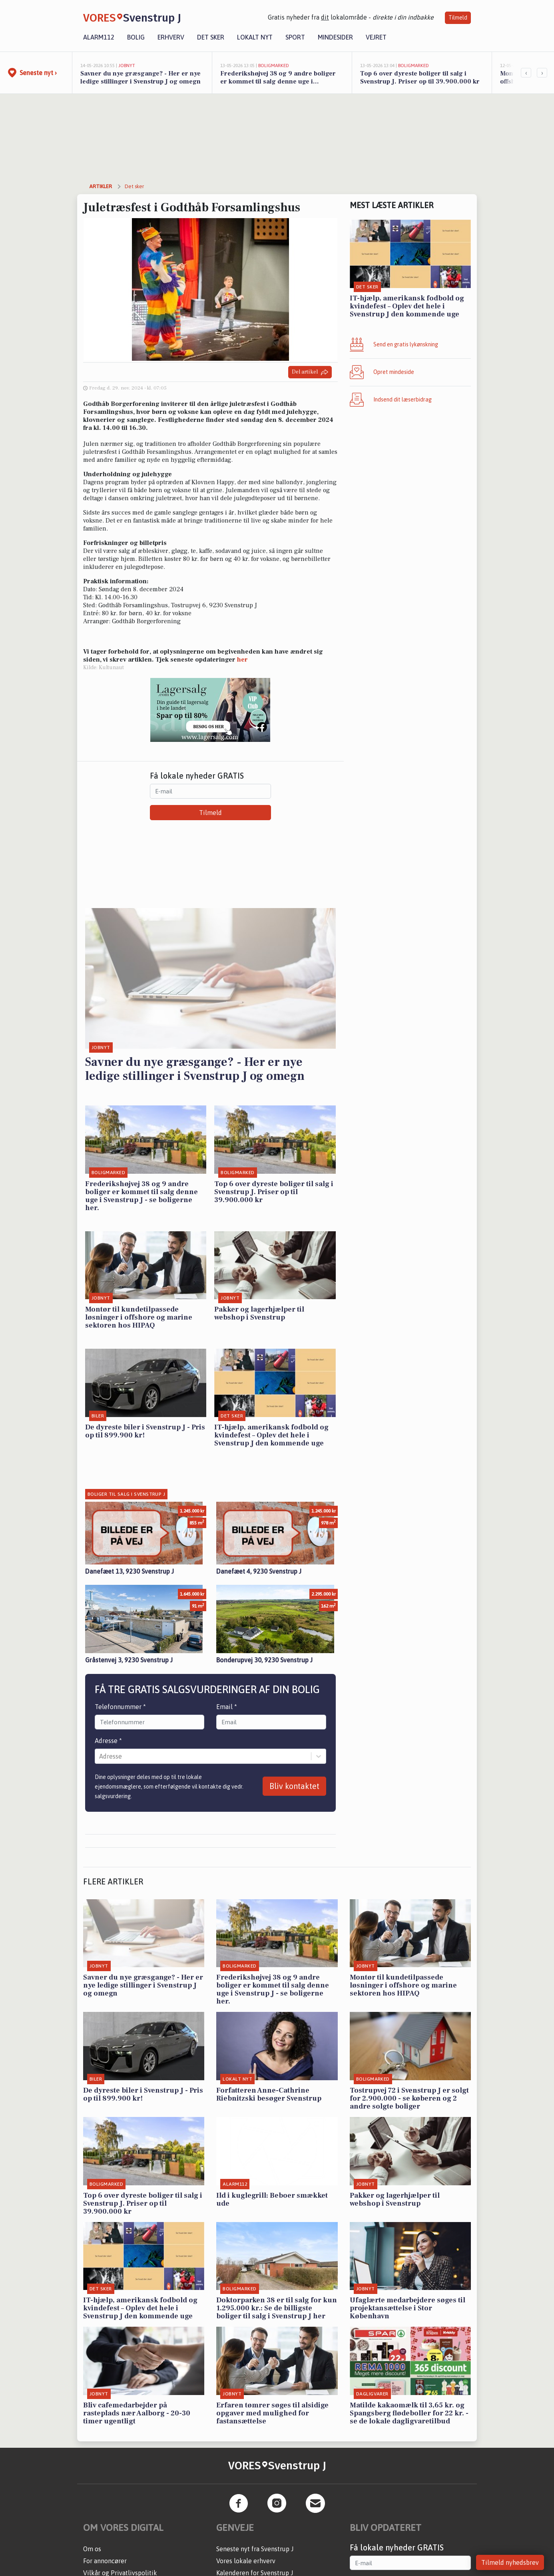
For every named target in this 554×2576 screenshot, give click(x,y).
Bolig (136, 37)
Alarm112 (98, 37)
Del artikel (310, 372)
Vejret (376, 37)
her (242, 660)
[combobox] (100, 1756)
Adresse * (108, 1740)
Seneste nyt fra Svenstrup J (254, 2548)
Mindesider (335, 37)
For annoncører (105, 2560)
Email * (226, 1706)
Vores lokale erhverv (245, 2560)
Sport (295, 37)
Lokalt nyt (255, 37)
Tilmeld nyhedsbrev (510, 2562)
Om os (92, 2548)
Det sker (210, 37)
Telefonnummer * (120, 1706)
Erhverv (170, 37)
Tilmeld (457, 17)
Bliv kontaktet (294, 1786)
